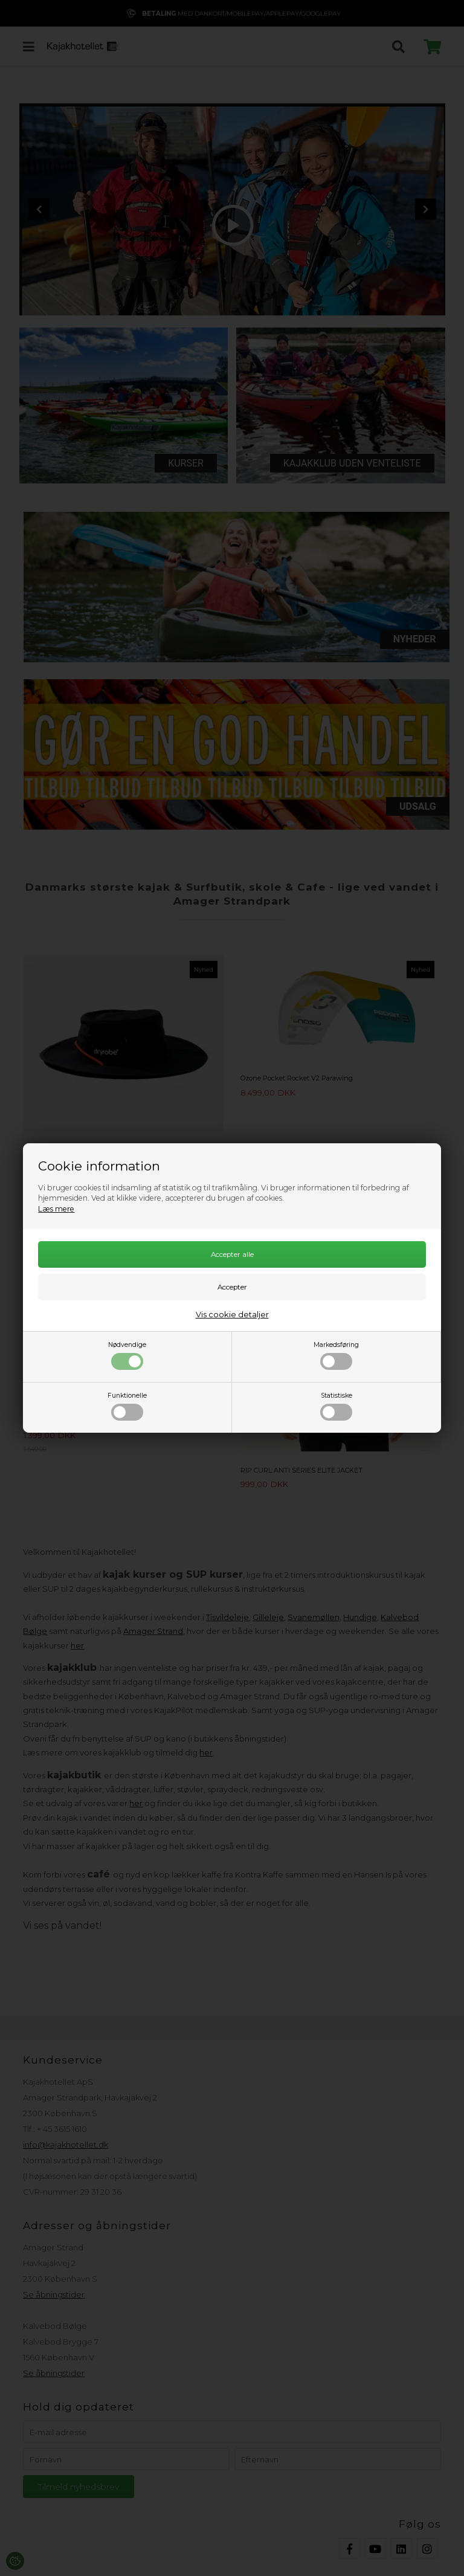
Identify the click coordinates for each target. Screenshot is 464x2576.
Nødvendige (127, 1355)
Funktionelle (127, 1406)
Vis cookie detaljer (232, 1314)
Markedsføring (336, 1355)
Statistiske (336, 1406)
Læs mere (56, 1208)
